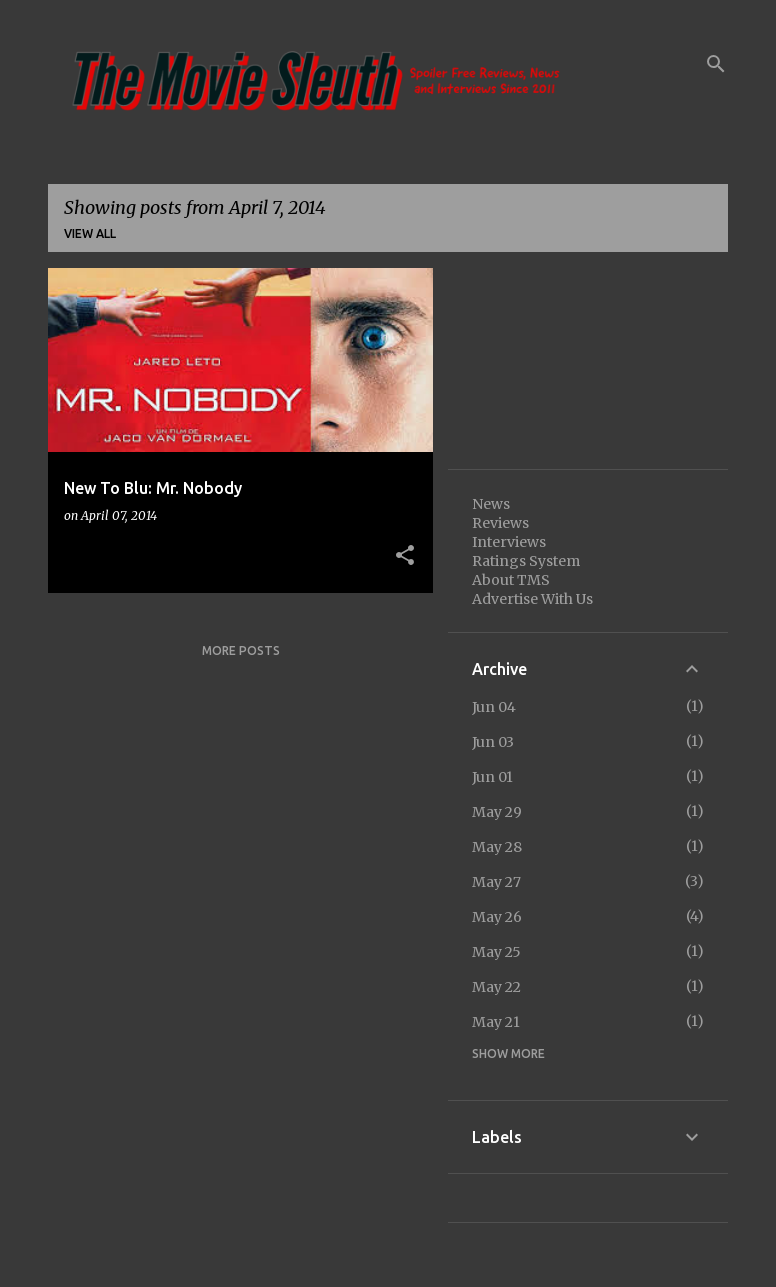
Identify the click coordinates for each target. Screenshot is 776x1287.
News (491, 504)
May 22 (496, 987)
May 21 (496, 1022)
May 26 (497, 917)
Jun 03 (493, 742)
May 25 (496, 952)
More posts (241, 650)
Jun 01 (492, 777)
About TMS (511, 580)
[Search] (716, 64)
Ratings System (526, 561)
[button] (405, 556)
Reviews (500, 523)
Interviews (509, 542)
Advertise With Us (532, 599)
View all (90, 233)
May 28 (497, 847)
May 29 (497, 812)
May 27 (496, 882)
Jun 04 (494, 707)
